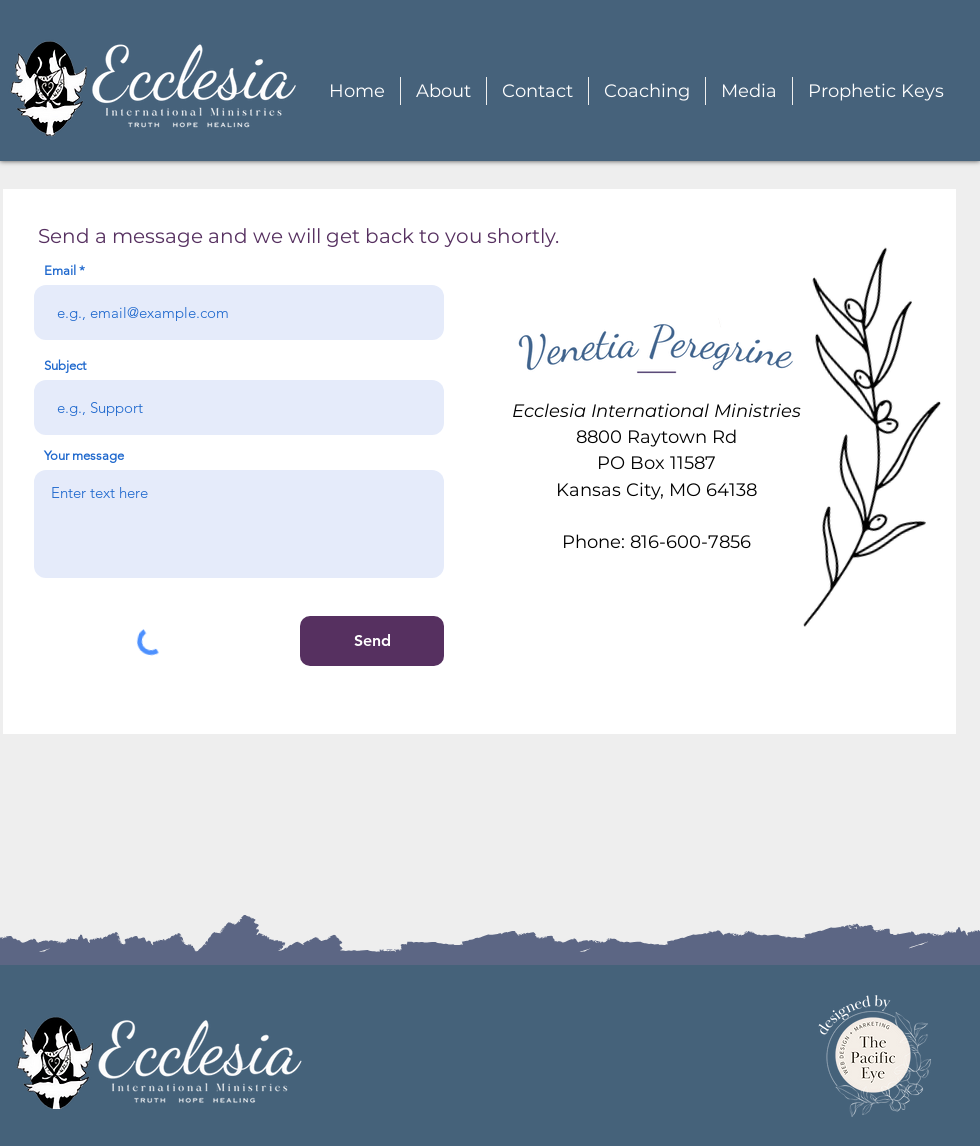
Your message (84, 455)
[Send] (372, 641)
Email (60, 270)
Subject (65, 365)
